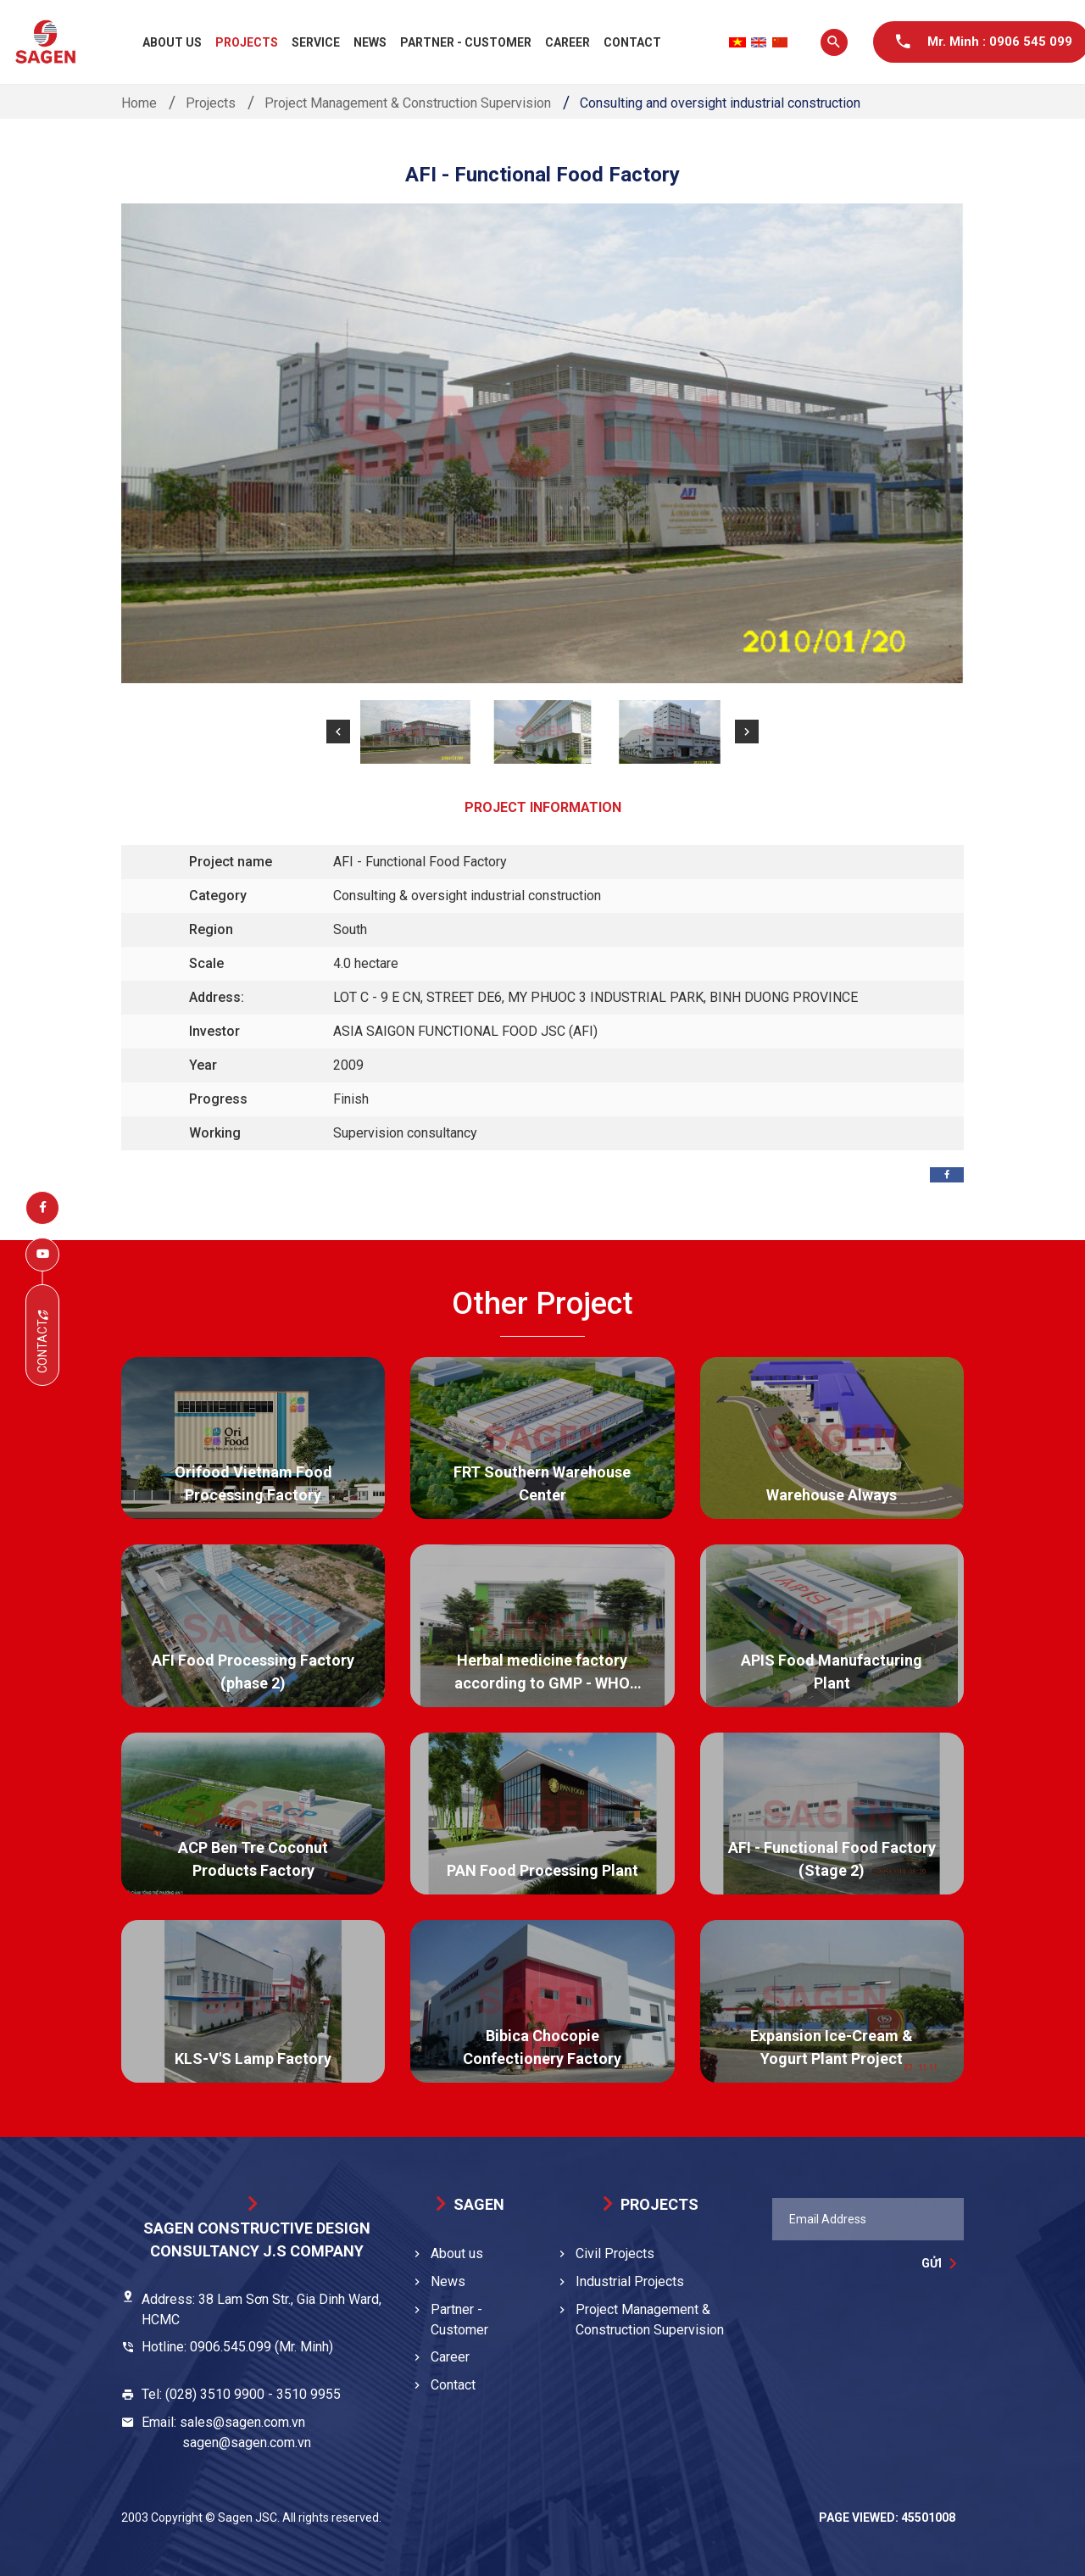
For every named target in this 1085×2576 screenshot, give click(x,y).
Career (567, 42)
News (370, 42)
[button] (338, 731)
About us (172, 42)
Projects (246, 42)
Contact (632, 42)
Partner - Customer (465, 42)
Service (316, 42)
